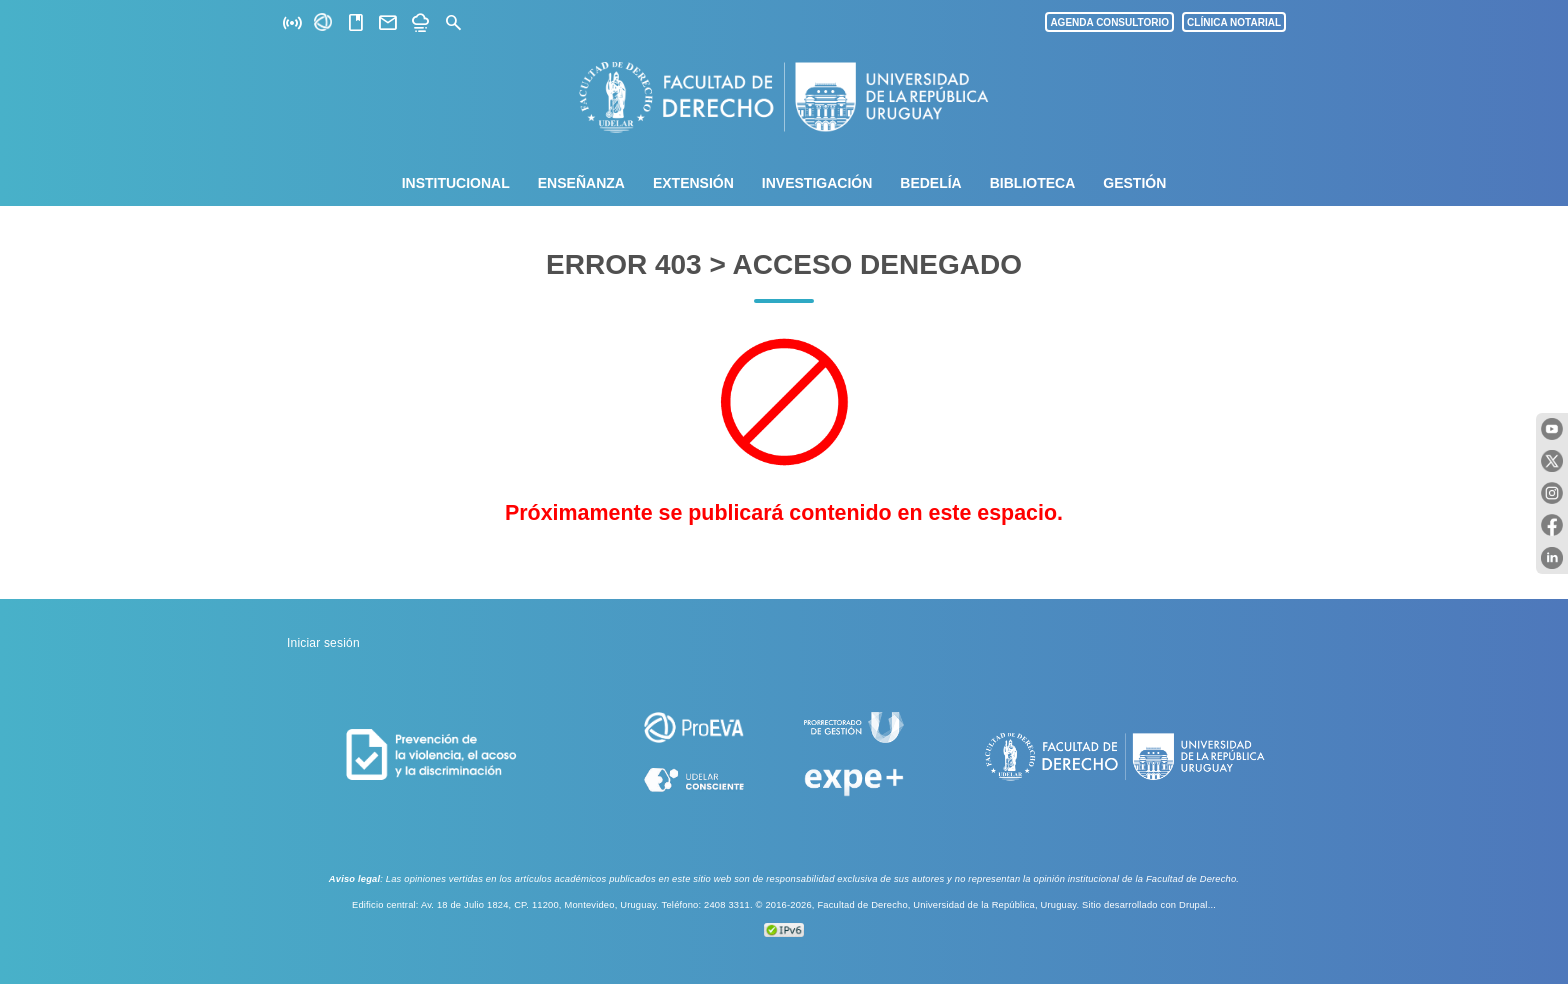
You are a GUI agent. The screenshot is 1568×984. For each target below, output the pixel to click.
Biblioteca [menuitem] (1033, 183)
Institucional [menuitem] (456, 183)
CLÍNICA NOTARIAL (1234, 22)
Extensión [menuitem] (693, 183)
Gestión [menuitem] (1134, 183)
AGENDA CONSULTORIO (1109, 22)
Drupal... (1197, 905)
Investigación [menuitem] (817, 183)
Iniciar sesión (323, 643)
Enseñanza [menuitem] (581, 183)
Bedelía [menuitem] (930, 183)
